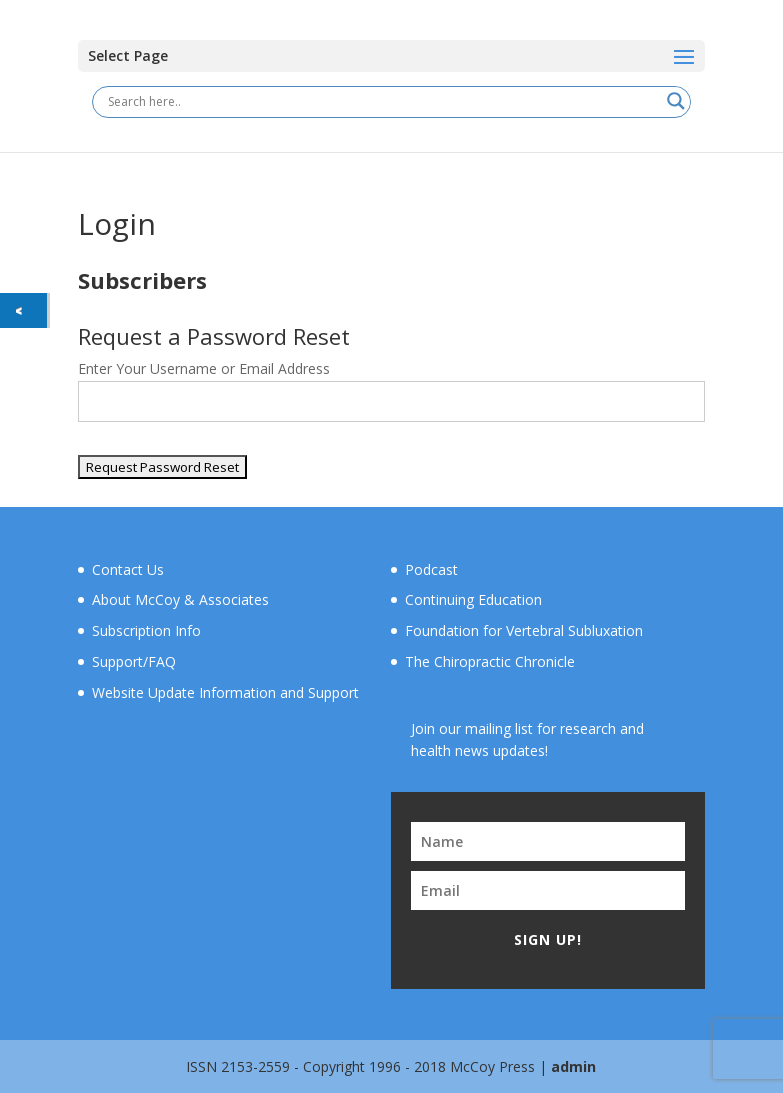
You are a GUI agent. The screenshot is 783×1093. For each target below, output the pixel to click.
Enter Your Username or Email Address (204, 368)
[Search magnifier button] (676, 101)
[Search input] (382, 101)
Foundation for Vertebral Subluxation (524, 630)
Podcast (431, 569)
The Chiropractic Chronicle (490, 661)
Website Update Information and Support (225, 692)
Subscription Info (146, 630)
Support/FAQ (134, 661)
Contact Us (128, 569)
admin (573, 1066)
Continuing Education (473, 599)
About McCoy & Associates (180, 599)
